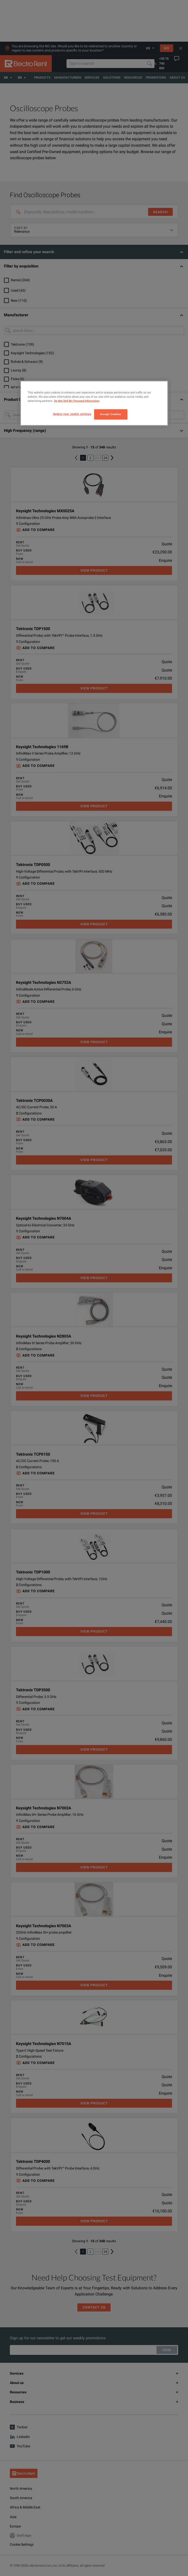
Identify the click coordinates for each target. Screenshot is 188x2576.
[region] (94, 403)
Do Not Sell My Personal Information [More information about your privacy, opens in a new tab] (76, 401)
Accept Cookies (110, 414)
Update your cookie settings (72, 414)
